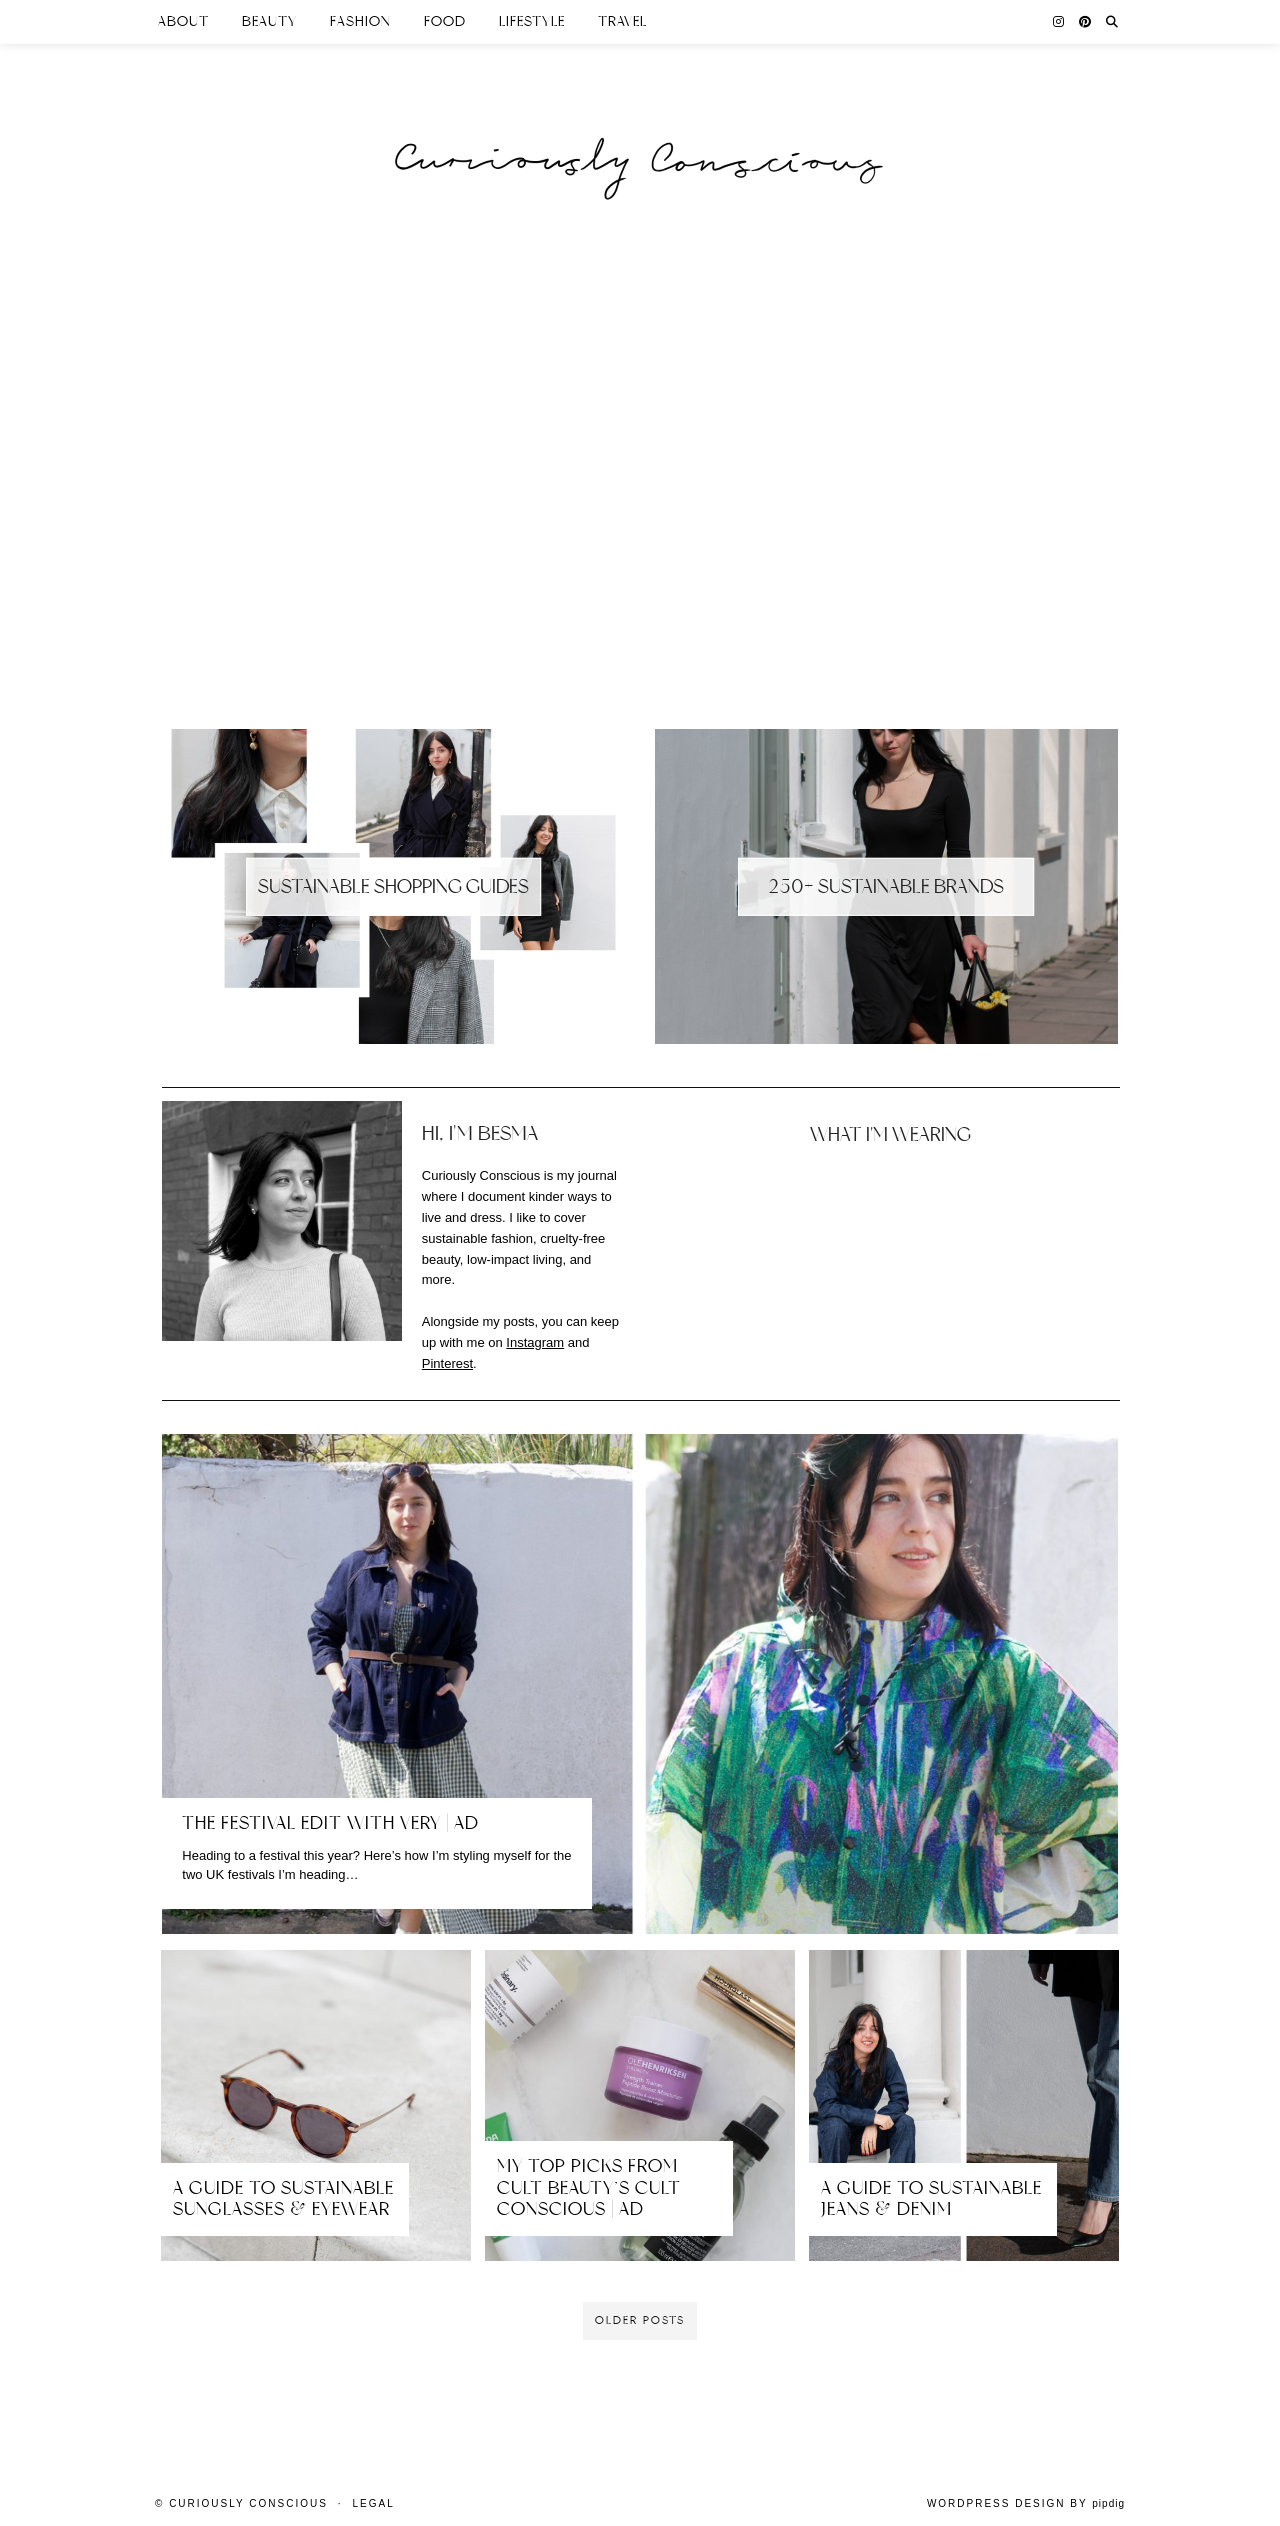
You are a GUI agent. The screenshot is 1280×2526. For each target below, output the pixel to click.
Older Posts (640, 2320)
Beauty (269, 21)
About (183, 21)
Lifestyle (532, 21)
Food (445, 21)
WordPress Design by (1026, 2503)
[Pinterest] (1085, 22)
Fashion (360, 21)
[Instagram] (1059, 22)
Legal (373, 2503)
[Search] (1112, 22)
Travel (622, 21)
